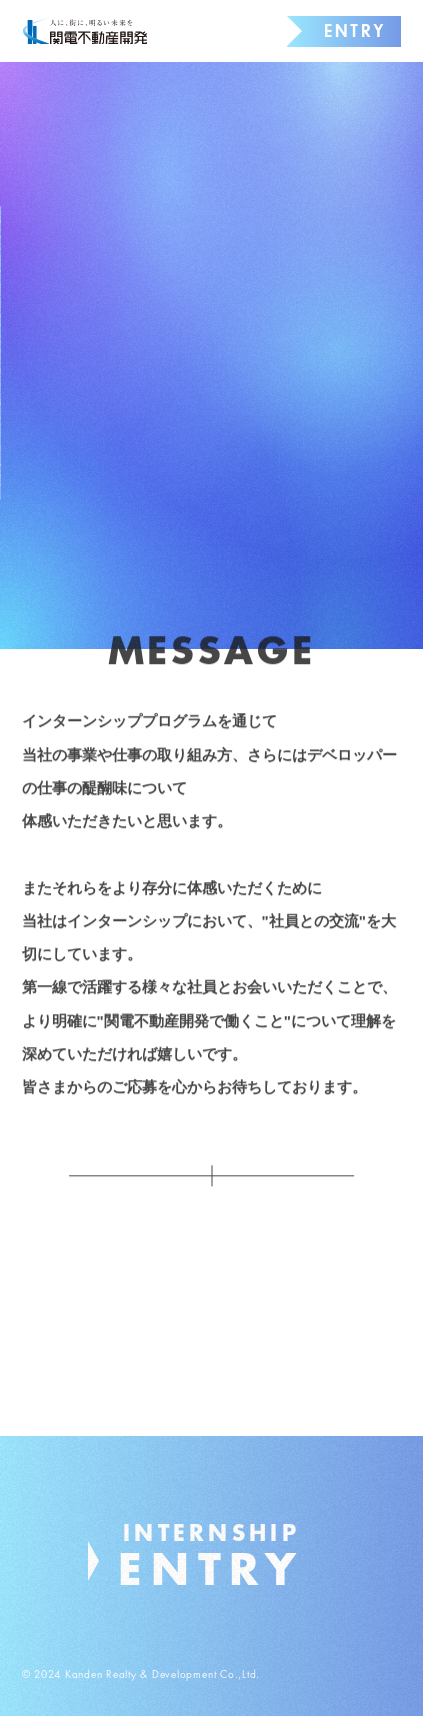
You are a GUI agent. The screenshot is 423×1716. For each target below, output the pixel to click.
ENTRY (355, 31)
